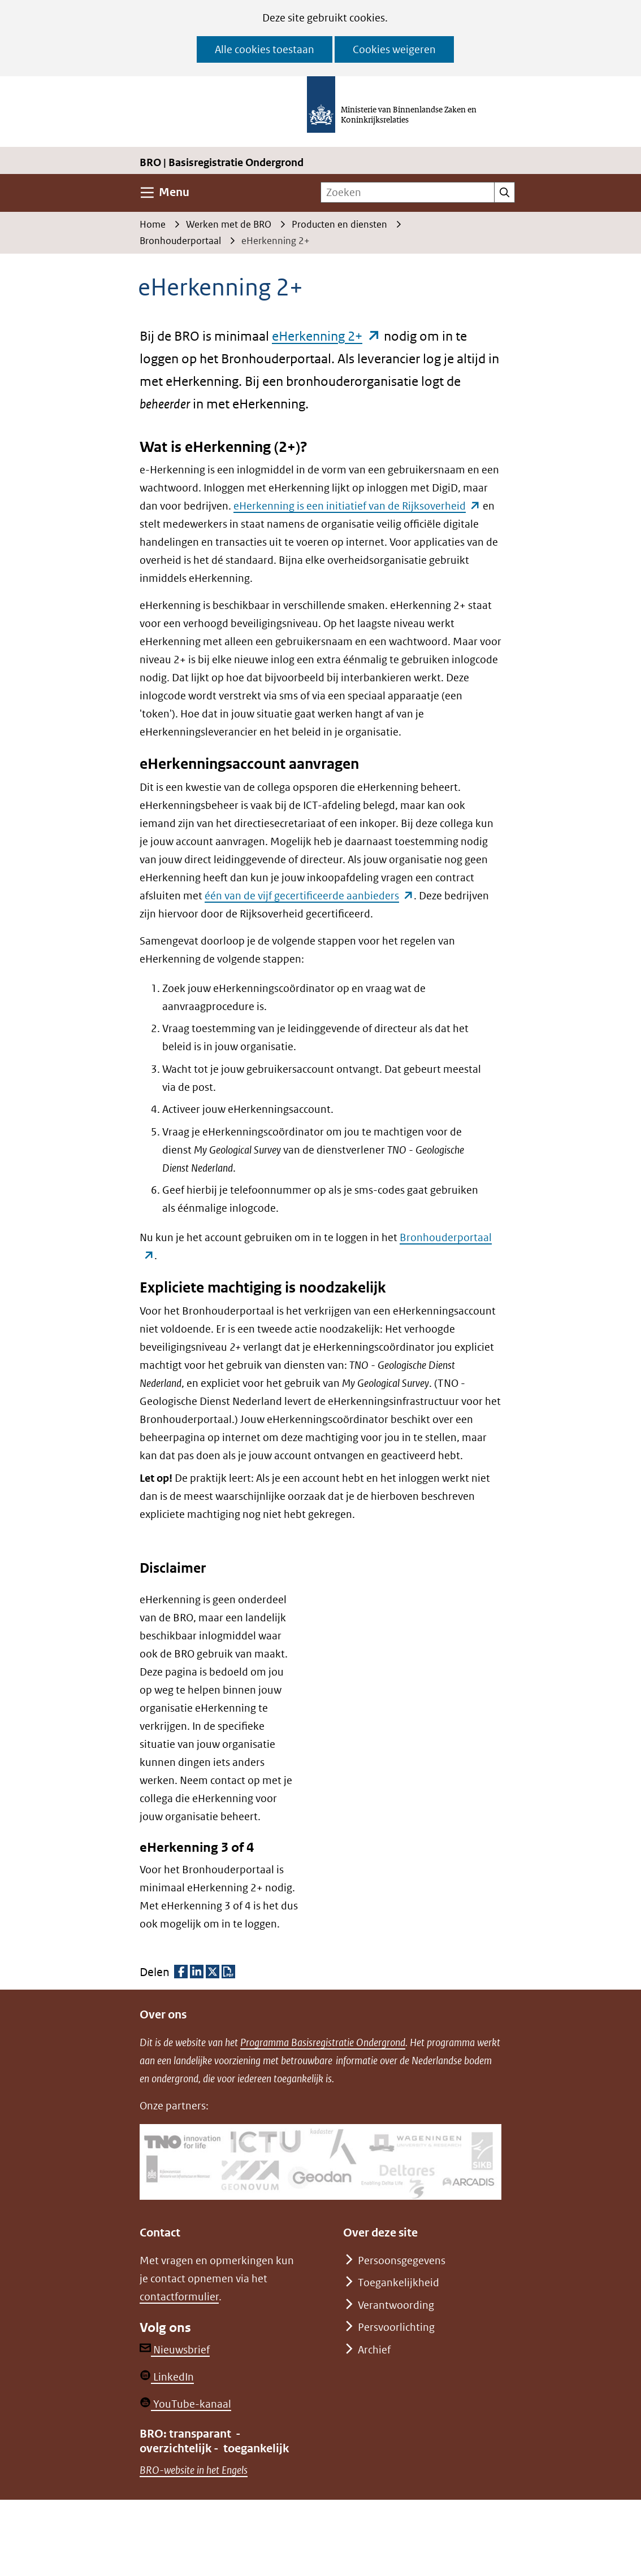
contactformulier (179, 2296)
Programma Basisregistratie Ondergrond (322, 2042)
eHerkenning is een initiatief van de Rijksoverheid (356, 505)
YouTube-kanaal (185, 2403)
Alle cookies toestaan (264, 49)
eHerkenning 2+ (326, 335)
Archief (374, 2349)
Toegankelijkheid (398, 2282)
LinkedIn (167, 2376)
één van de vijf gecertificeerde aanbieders (309, 895)
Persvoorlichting (396, 2327)
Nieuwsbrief (175, 2349)
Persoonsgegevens (401, 2260)
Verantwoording (396, 2305)
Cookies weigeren (394, 49)
